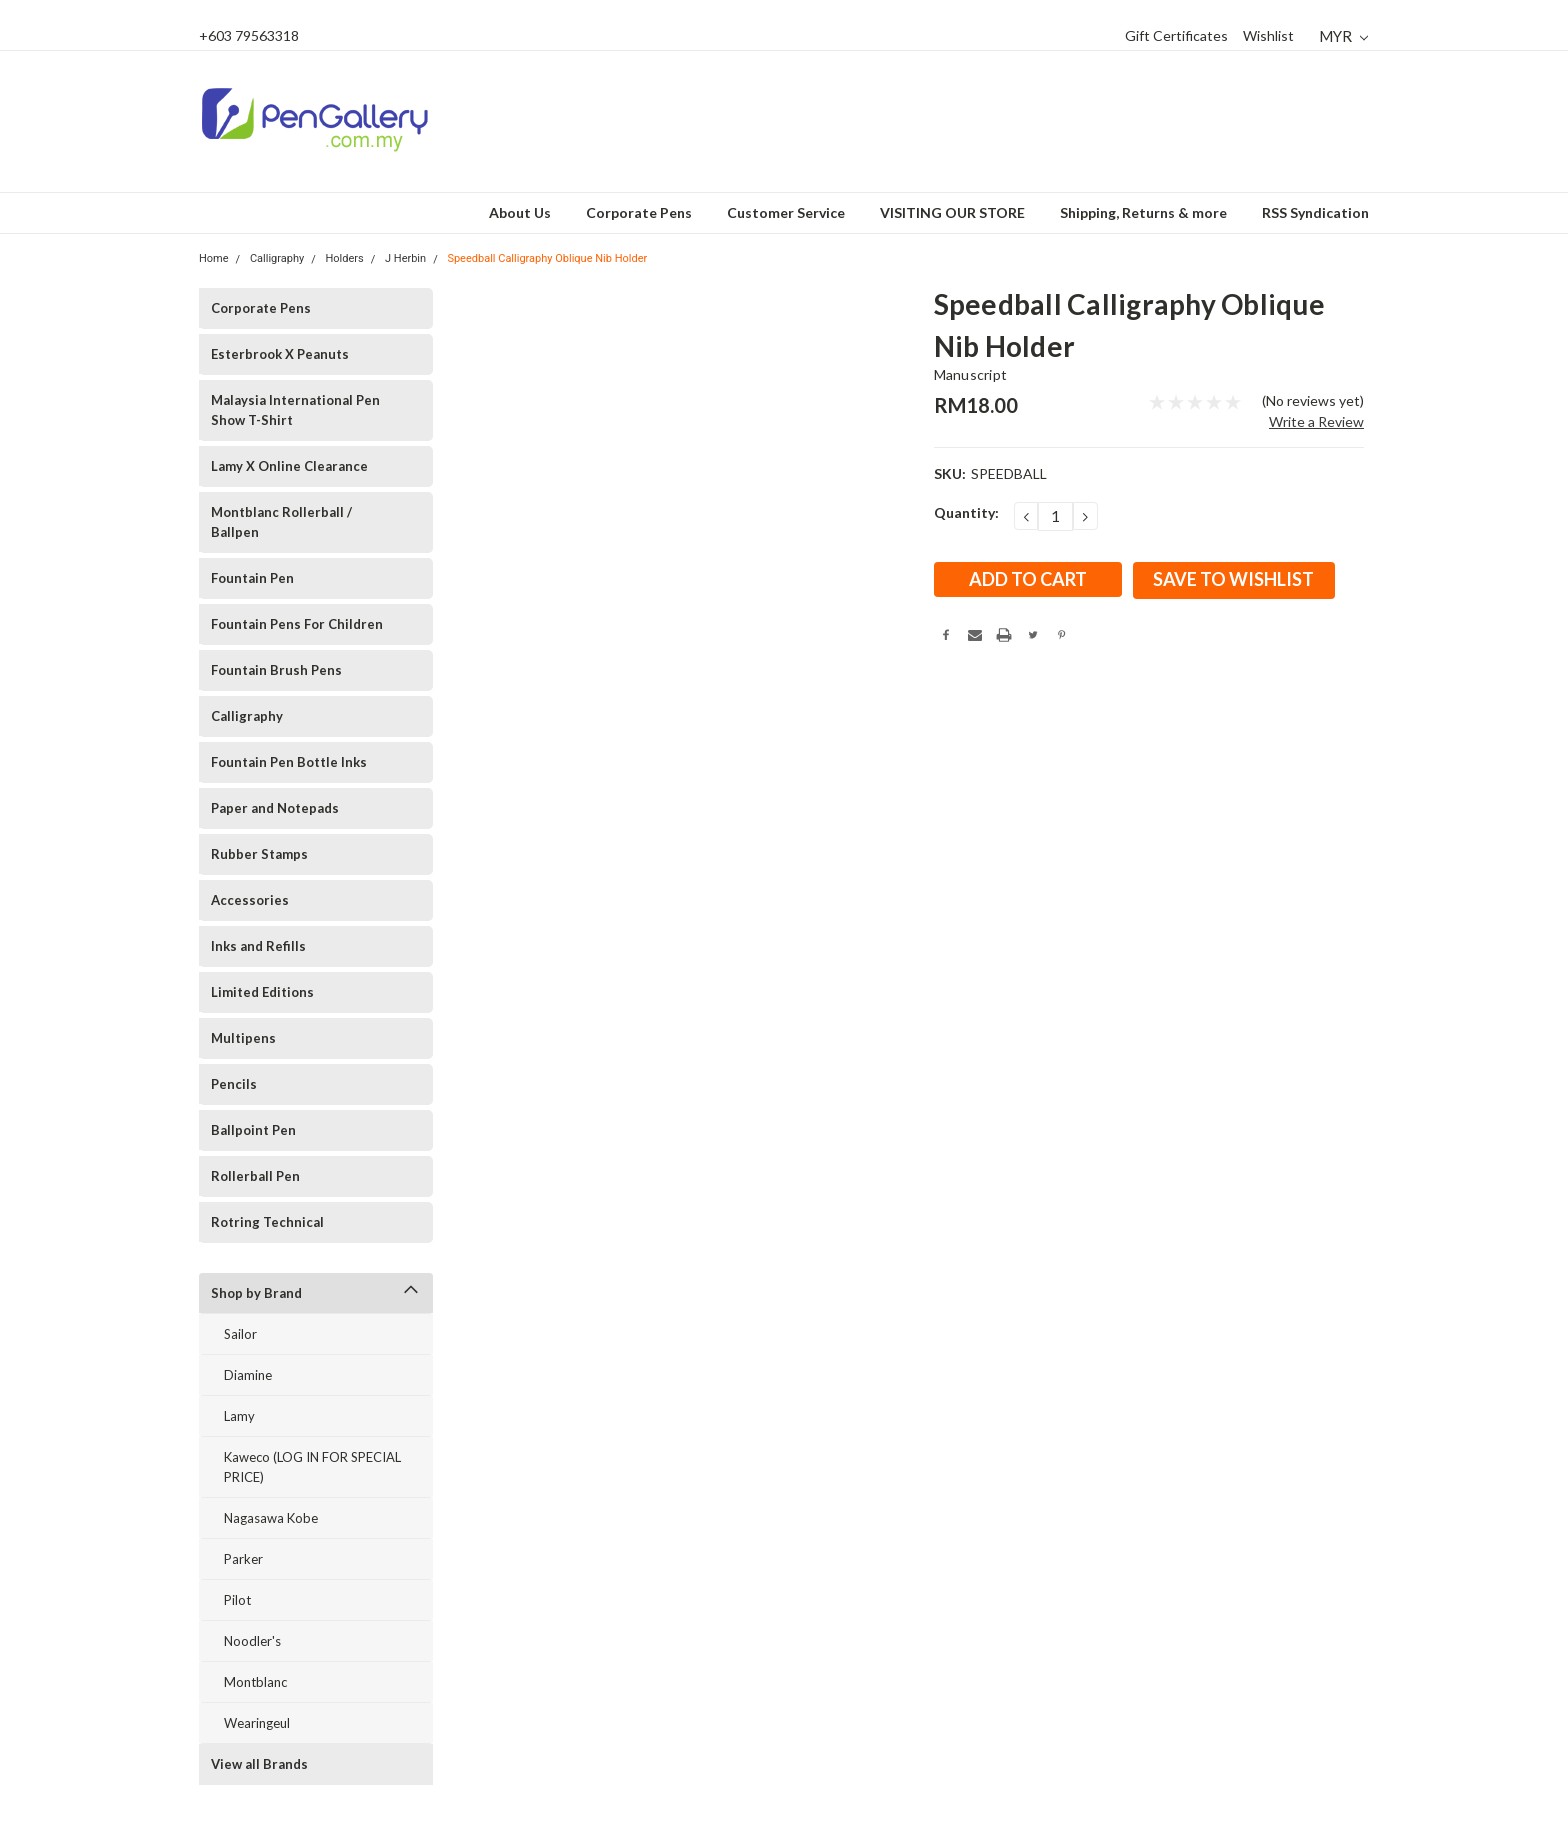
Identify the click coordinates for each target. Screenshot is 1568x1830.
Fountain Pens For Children (297, 624)
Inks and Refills (258, 946)
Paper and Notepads (275, 808)
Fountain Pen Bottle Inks (289, 762)
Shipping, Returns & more (1143, 212)
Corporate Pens (639, 212)
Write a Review (1316, 421)
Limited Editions (262, 992)
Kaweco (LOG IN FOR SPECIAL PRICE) (312, 1467)
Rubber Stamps (259, 854)
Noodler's (252, 1641)
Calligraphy (247, 716)
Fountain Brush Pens (276, 670)
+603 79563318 (249, 35)
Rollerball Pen (255, 1176)
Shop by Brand (256, 1293)
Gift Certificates (1176, 35)
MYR (1343, 36)
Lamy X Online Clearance (289, 466)
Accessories (250, 900)
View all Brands (259, 1764)
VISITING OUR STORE (952, 212)
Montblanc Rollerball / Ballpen (281, 522)
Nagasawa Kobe (271, 1518)
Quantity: (966, 512)
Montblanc (255, 1682)
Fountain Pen (252, 578)
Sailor (240, 1334)
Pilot (237, 1600)
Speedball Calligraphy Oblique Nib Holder (547, 258)
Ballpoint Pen (253, 1130)
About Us (520, 212)
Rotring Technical (267, 1222)
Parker (243, 1559)
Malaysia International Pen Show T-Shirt (295, 410)
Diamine (248, 1375)
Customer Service (786, 212)
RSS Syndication (1315, 212)
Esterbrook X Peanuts (280, 354)
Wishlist (1268, 35)
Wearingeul (257, 1723)
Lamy (239, 1416)
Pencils (234, 1084)
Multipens (243, 1038)
